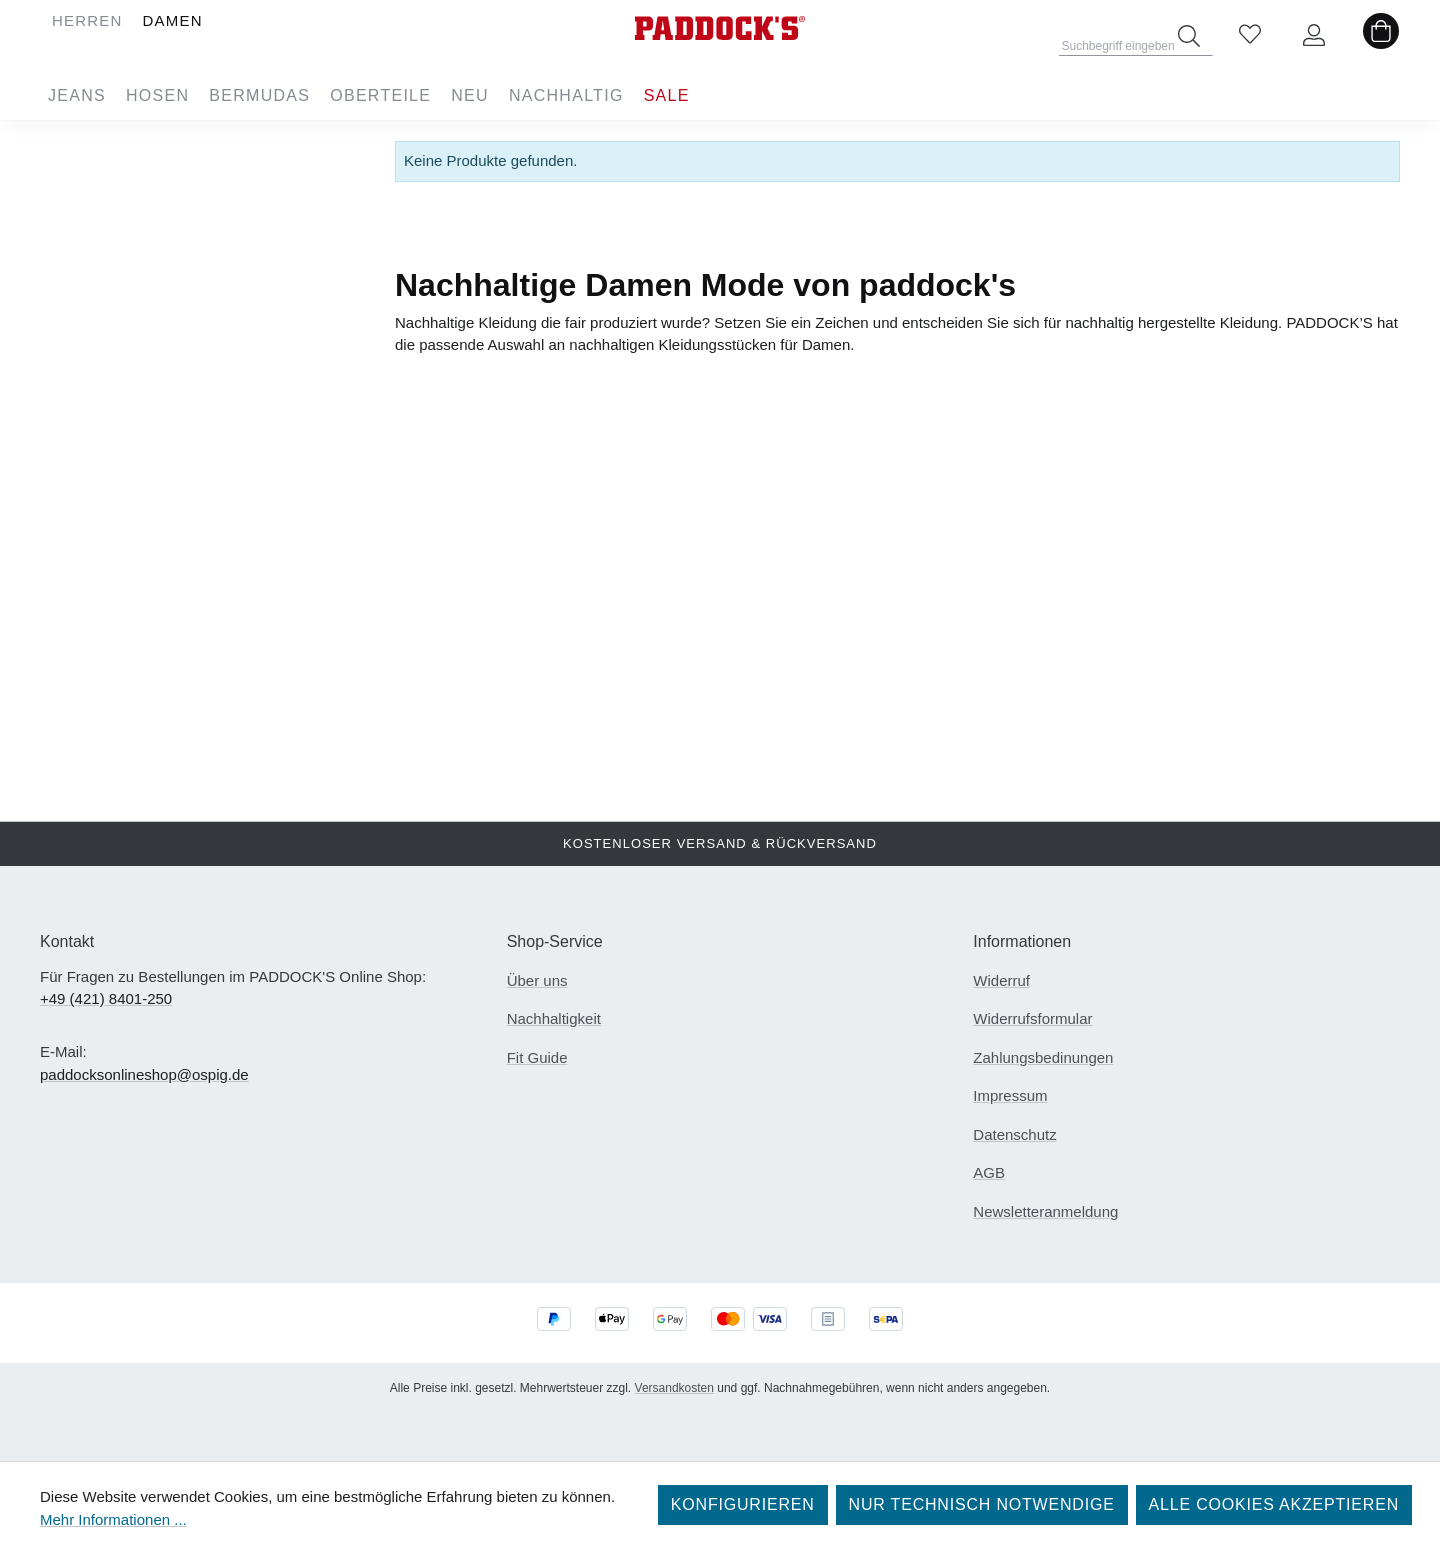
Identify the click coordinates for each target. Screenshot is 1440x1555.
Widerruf (1001, 980)
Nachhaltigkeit (554, 1018)
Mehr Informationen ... (113, 1519)
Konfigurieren (743, 1504)
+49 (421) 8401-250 (106, 998)
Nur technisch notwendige (982, 1504)
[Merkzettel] (1250, 36)
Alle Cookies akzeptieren (1274, 1504)
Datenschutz (1014, 1134)
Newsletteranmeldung (1045, 1211)
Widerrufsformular (1032, 1018)
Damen (187, 153)
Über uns (537, 980)
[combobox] (1136, 40)
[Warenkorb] (1381, 36)
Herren (187, 145)
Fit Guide (537, 1057)
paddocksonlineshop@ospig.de (144, 1074)
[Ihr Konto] (1314, 36)
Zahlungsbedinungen (1043, 1057)
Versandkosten (674, 1388)
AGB (989, 1172)
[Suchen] (1189, 36)
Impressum (1010, 1095)
